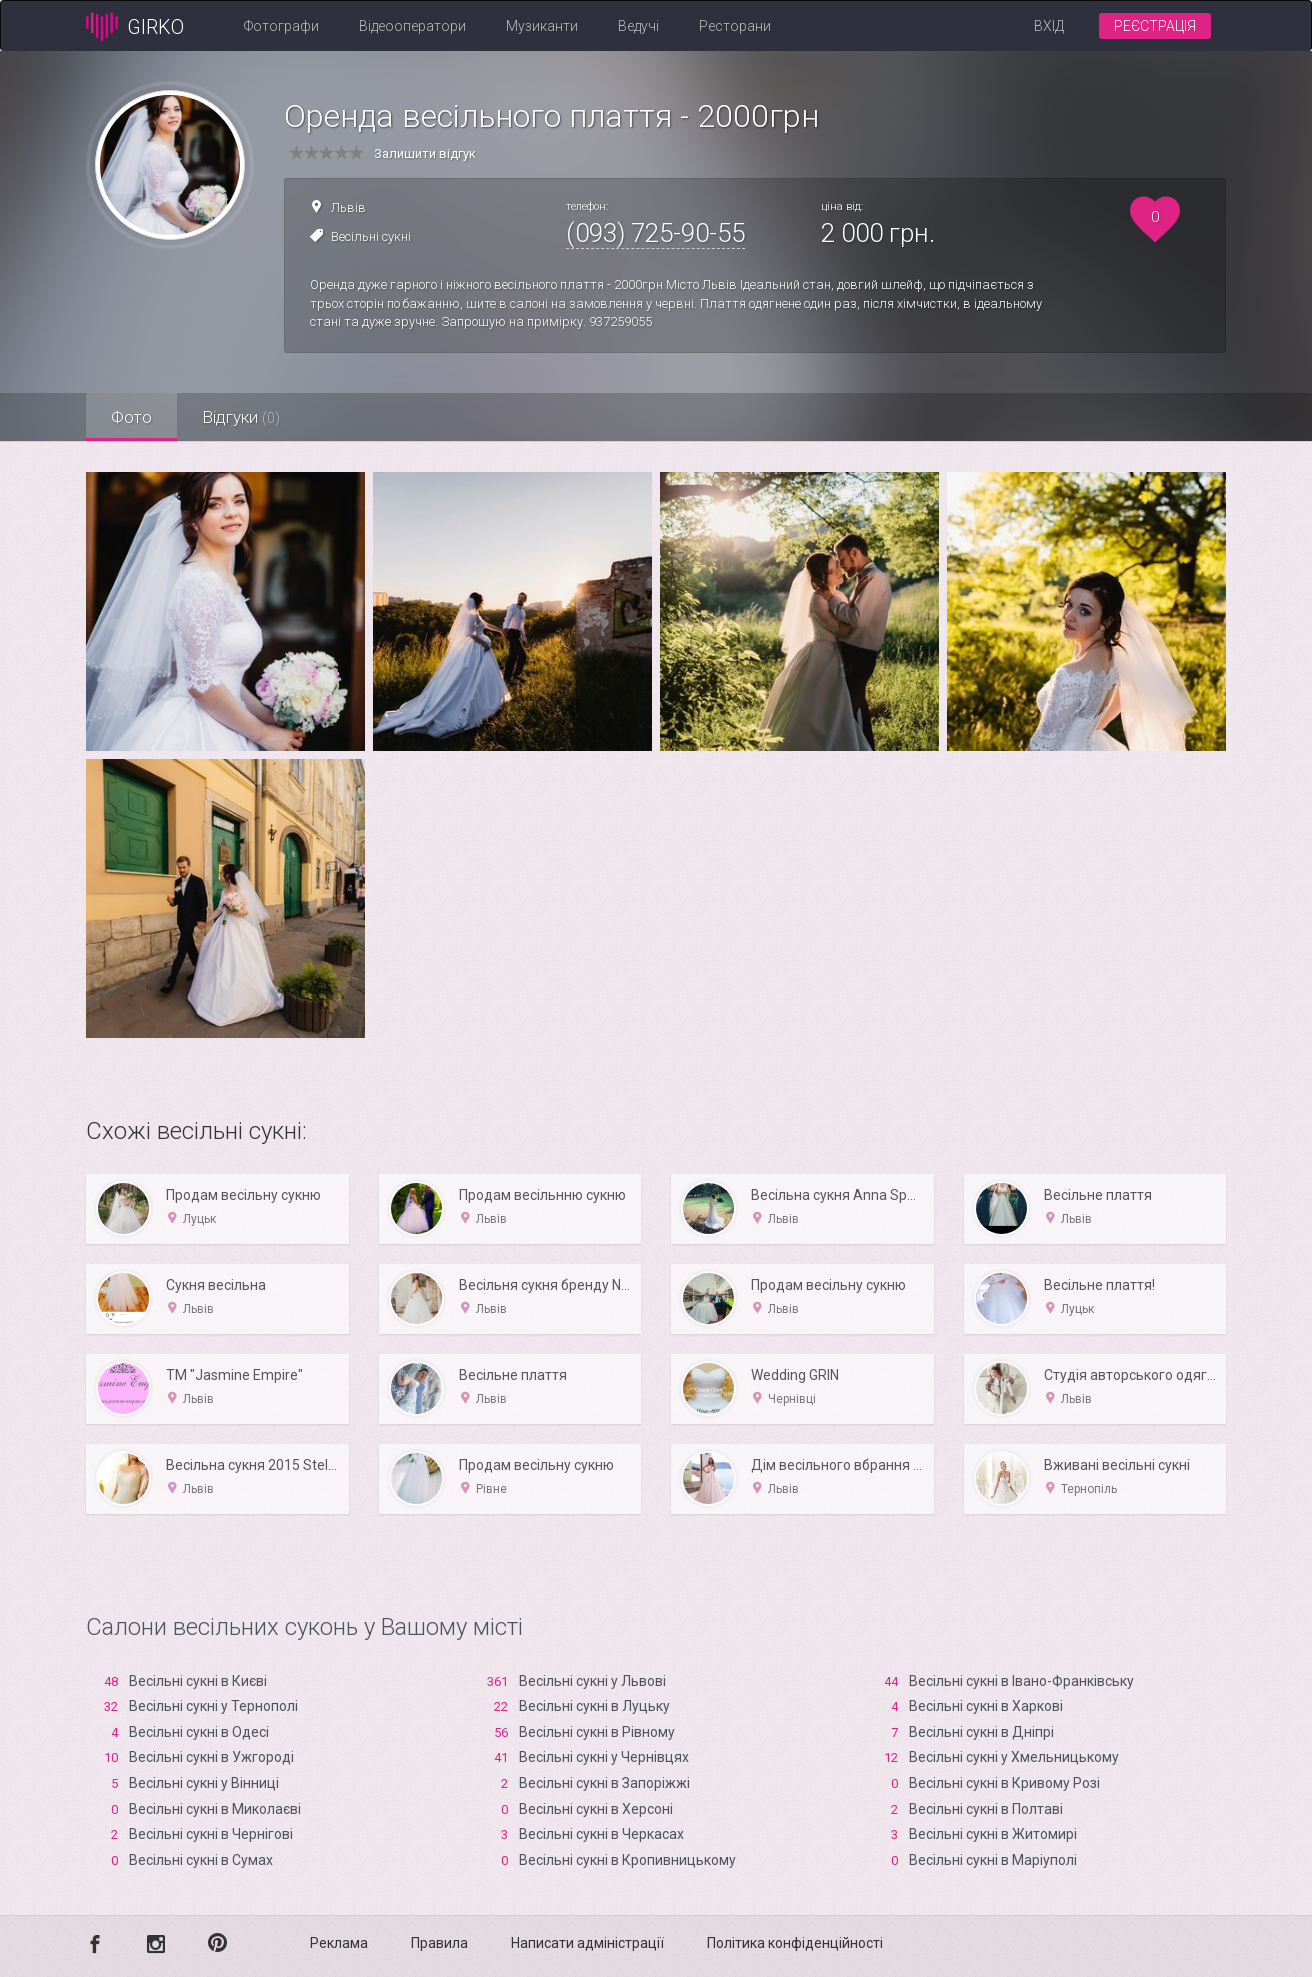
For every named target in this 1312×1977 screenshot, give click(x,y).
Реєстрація (1155, 26)
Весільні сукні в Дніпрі (981, 1732)
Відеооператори (412, 26)
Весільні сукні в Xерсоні (596, 1809)
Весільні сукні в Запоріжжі (604, 1783)
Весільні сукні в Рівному (597, 1732)
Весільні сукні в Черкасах (601, 1834)
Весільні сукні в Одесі (199, 1732)
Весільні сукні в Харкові (986, 1706)
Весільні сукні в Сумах (201, 1860)
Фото (131, 417)
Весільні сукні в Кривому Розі (1004, 1783)
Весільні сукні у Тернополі (213, 1706)
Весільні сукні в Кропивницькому (627, 1860)
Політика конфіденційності (795, 1943)
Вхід (1049, 26)
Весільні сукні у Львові (592, 1681)
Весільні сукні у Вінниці (204, 1783)
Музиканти (542, 26)
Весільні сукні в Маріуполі (993, 1860)
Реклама (339, 1943)
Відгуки (241, 417)
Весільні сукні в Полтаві (986, 1809)
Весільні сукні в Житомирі (993, 1834)
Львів (348, 207)
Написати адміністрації (587, 1943)
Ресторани (735, 26)
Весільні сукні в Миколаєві (215, 1809)
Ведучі (638, 26)
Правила (439, 1943)
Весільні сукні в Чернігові (211, 1834)
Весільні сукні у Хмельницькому (1014, 1757)
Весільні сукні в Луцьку (594, 1706)
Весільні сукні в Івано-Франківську (1021, 1681)
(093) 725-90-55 (655, 233)
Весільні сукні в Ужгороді (211, 1757)
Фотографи (281, 26)
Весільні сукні (371, 236)
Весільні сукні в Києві (198, 1681)
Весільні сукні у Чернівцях (604, 1757)
